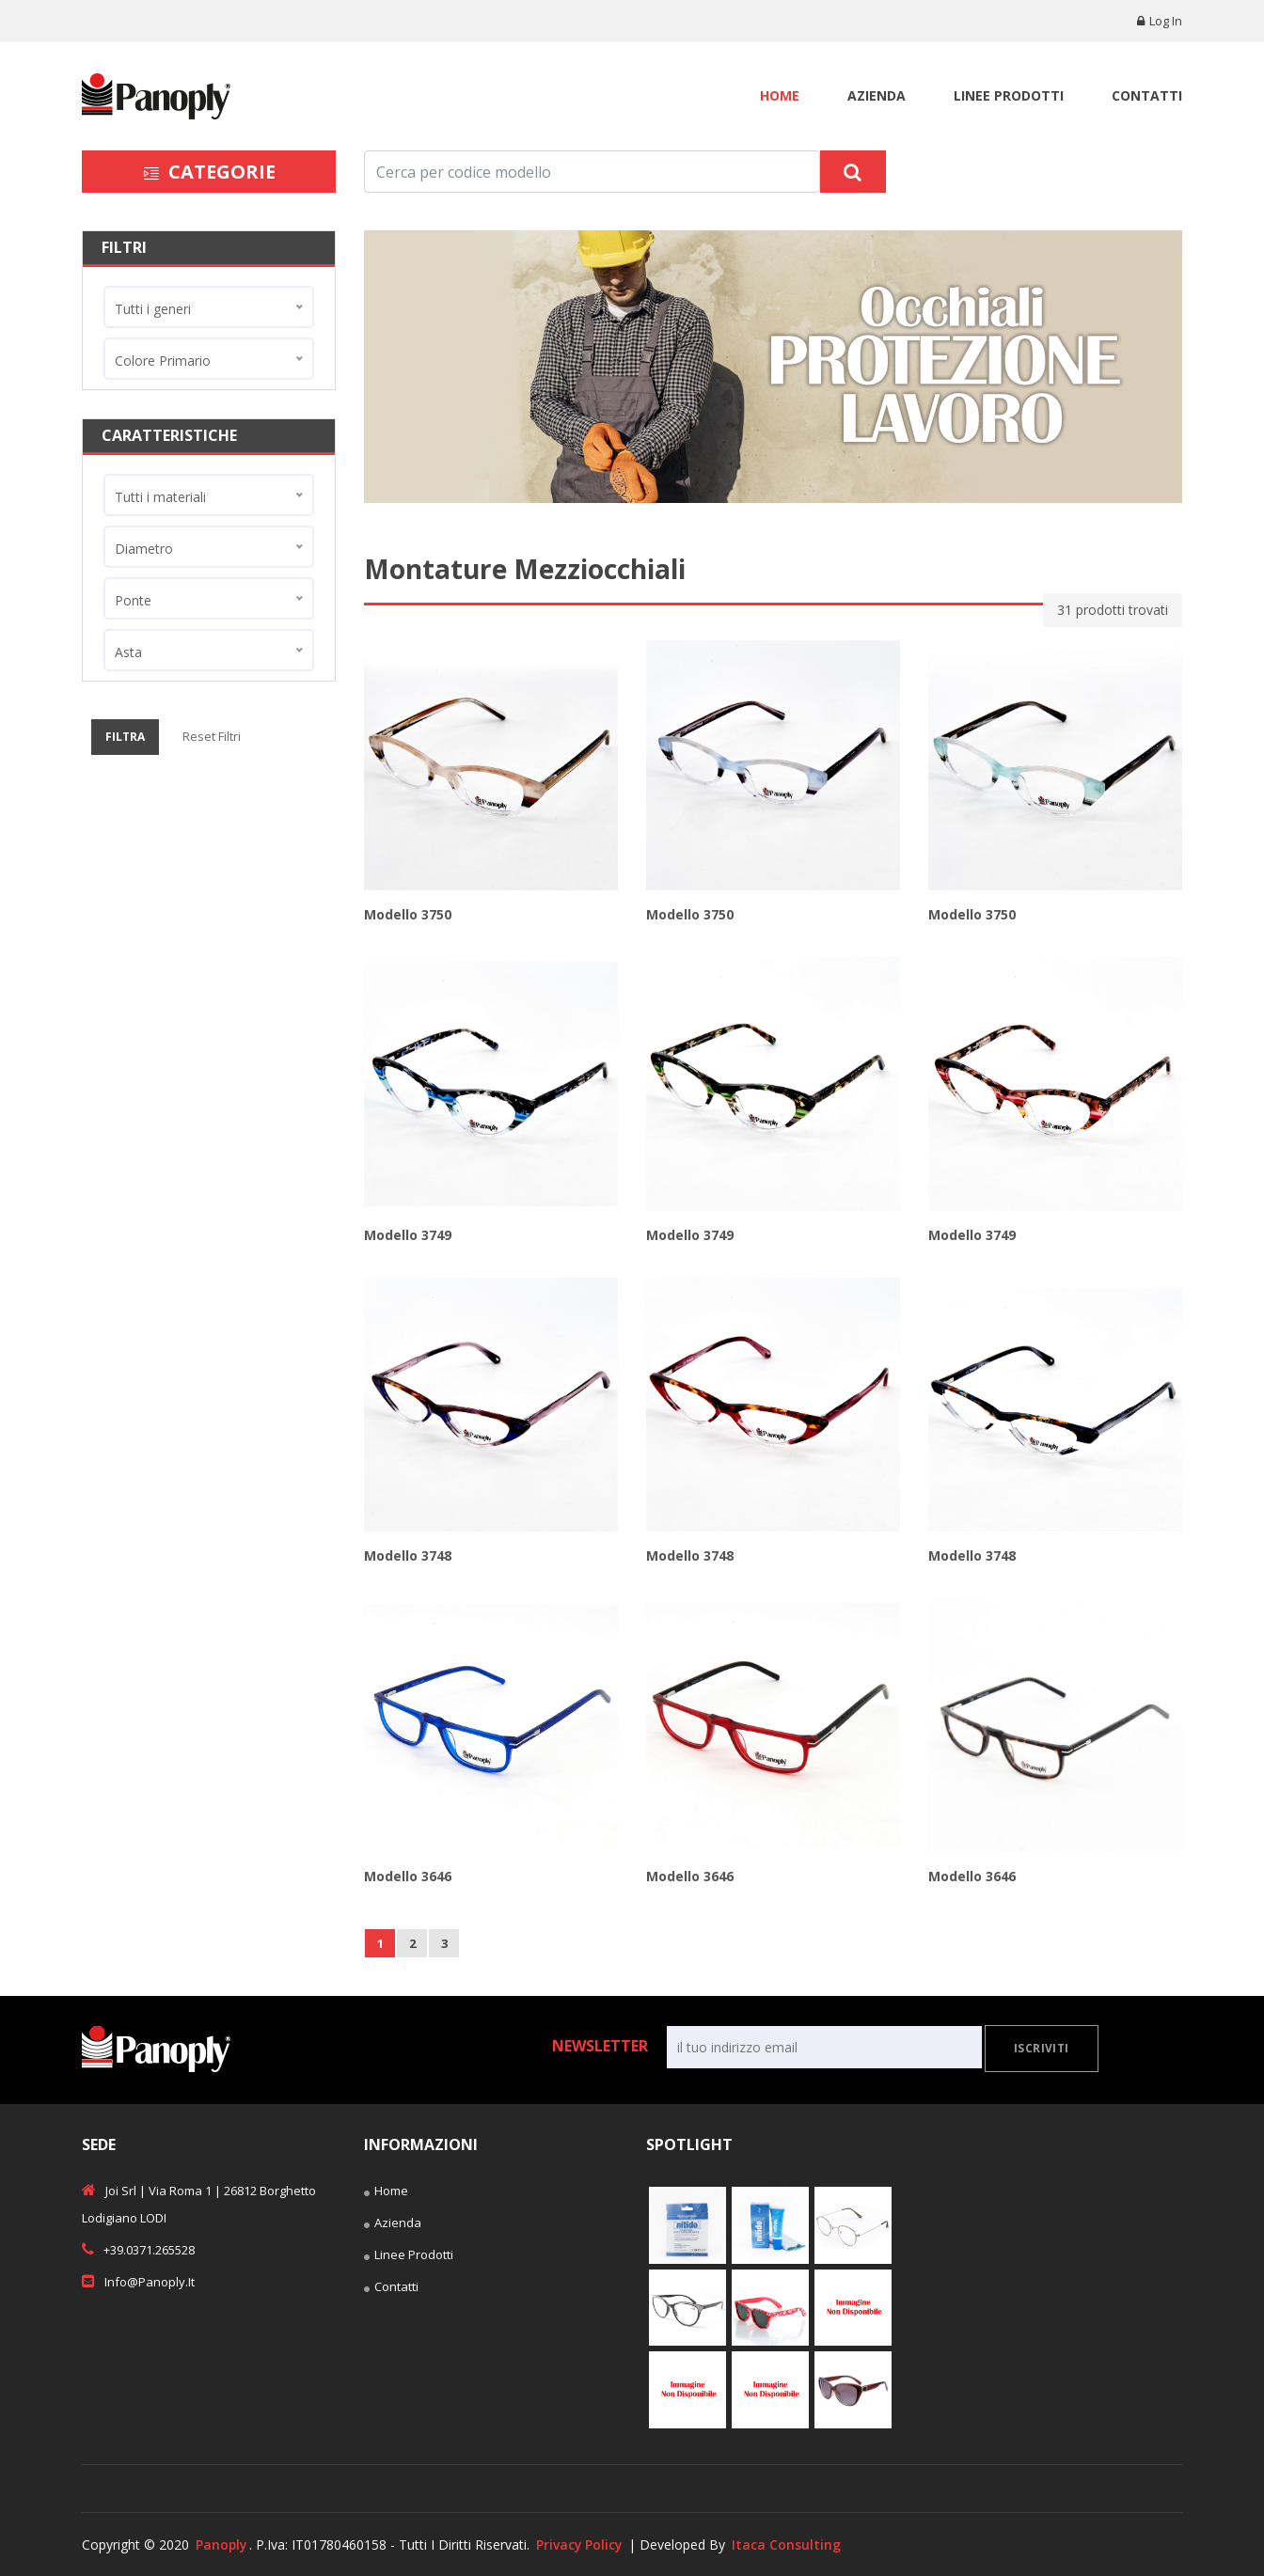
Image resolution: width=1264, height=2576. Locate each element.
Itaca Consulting (790, 2544)
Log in (1159, 20)
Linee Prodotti (1009, 95)
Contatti (1147, 95)
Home (779, 95)
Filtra (125, 737)
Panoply (222, 2544)
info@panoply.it (138, 2280)
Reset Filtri (211, 736)
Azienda (876, 95)
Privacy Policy (581, 2544)
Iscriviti (1041, 2048)
